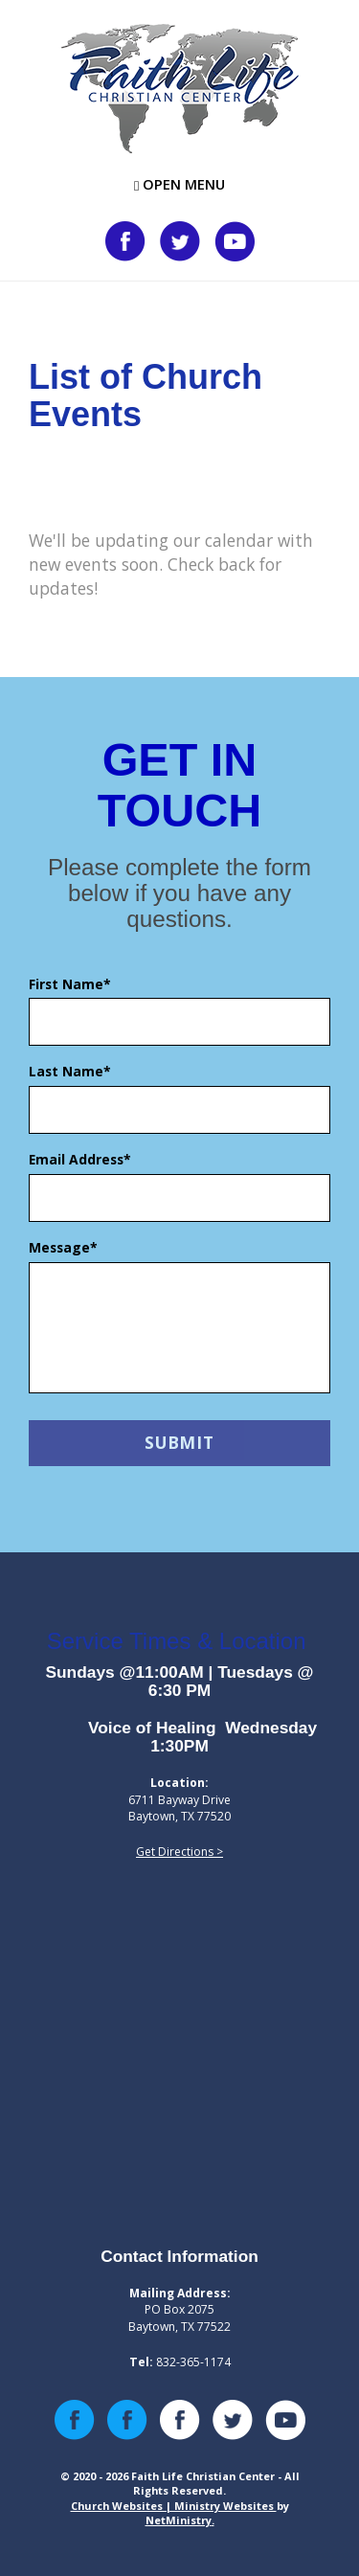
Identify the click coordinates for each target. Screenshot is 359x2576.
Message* (63, 1247)
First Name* (70, 984)
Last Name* (70, 1071)
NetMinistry (179, 2520)
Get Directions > (179, 1851)
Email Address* (80, 1159)
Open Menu (179, 183)
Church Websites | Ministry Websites (174, 2505)
